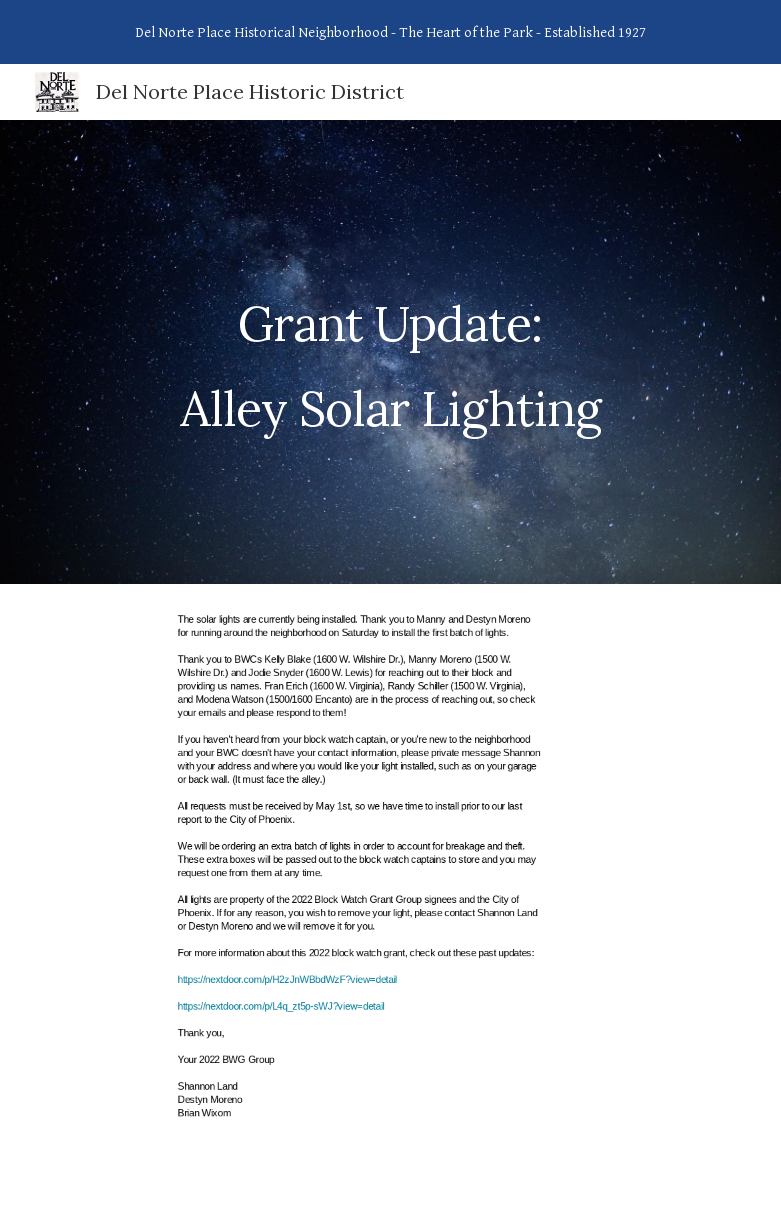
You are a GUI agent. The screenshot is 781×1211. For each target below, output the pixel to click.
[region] (390, 32)
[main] (391, 352)
